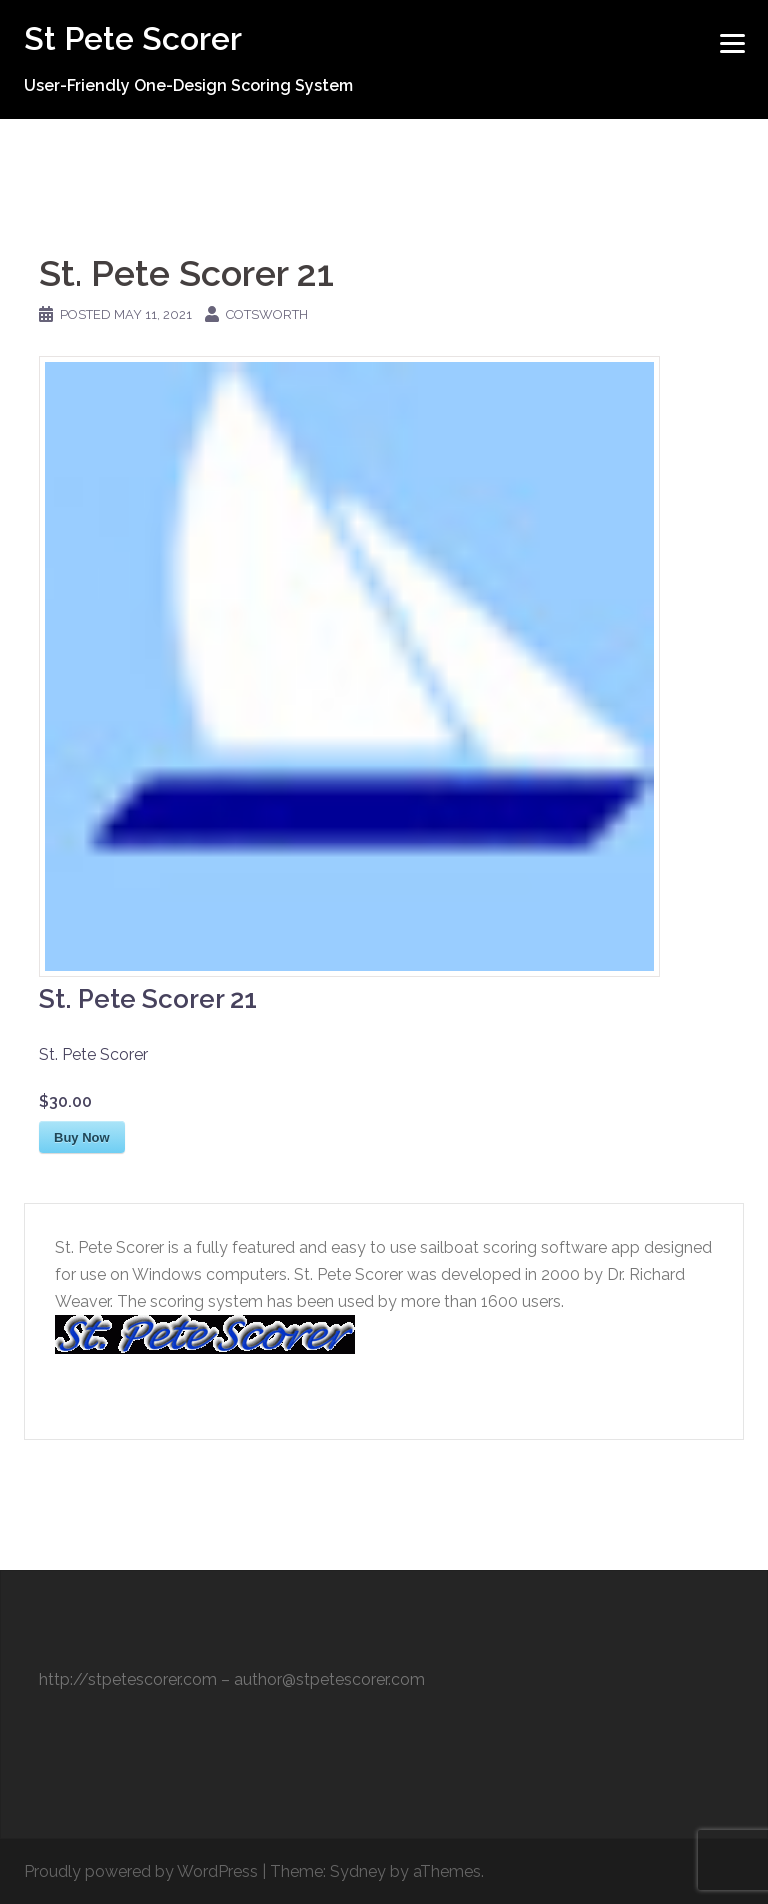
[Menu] (732, 42)
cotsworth (267, 314)
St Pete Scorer (133, 38)
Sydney (358, 1871)
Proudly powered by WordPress (141, 1871)
